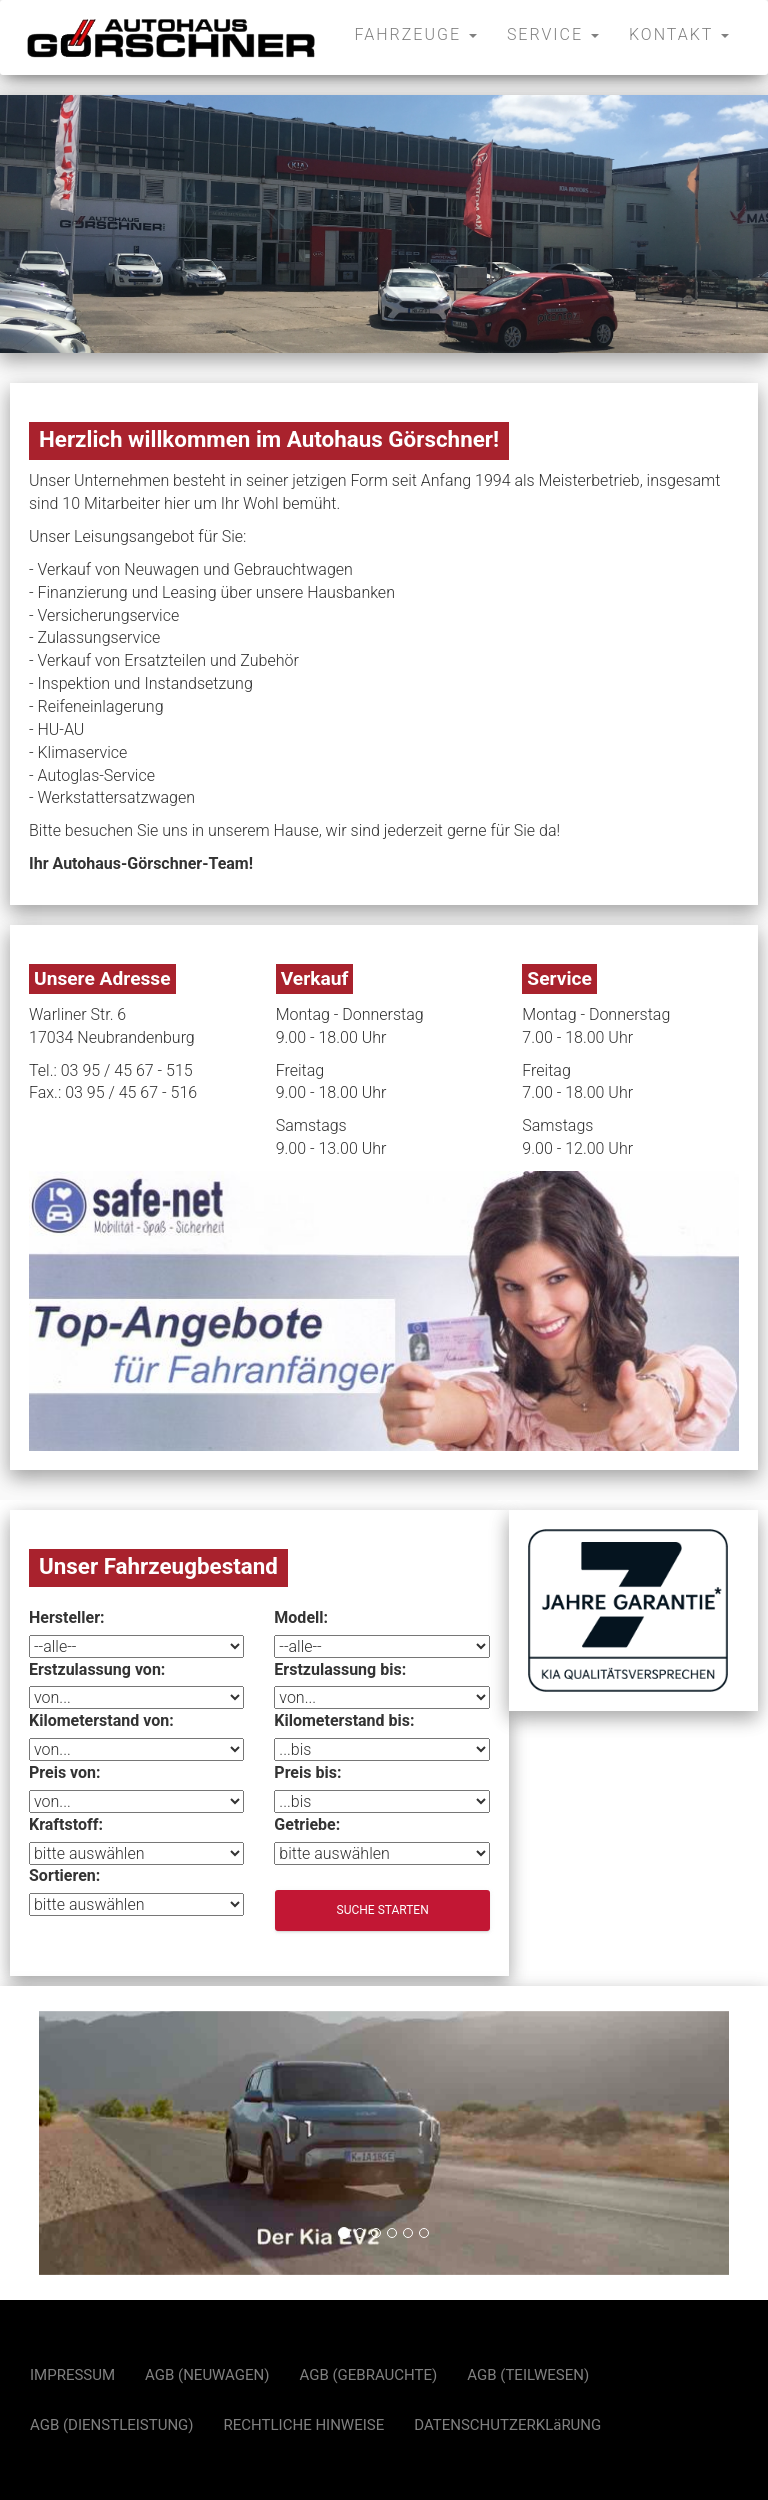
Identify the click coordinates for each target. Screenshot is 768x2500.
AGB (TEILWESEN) (528, 2375)
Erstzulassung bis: (340, 1669)
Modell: (301, 1617)
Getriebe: (307, 1824)
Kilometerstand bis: (344, 1720)
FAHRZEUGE (416, 34)
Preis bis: (307, 1772)
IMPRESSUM (72, 2375)
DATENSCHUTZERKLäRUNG (507, 2425)
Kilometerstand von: (101, 1720)
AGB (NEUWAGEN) (207, 2375)
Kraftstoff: (66, 1824)
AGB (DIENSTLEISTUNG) (112, 2425)
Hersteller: (67, 1617)
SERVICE (553, 34)
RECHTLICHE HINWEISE (304, 2425)
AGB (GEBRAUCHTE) (369, 2375)
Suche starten (383, 1910)
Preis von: (65, 1772)
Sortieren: (64, 1875)
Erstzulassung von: (97, 1669)
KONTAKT (679, 34)
